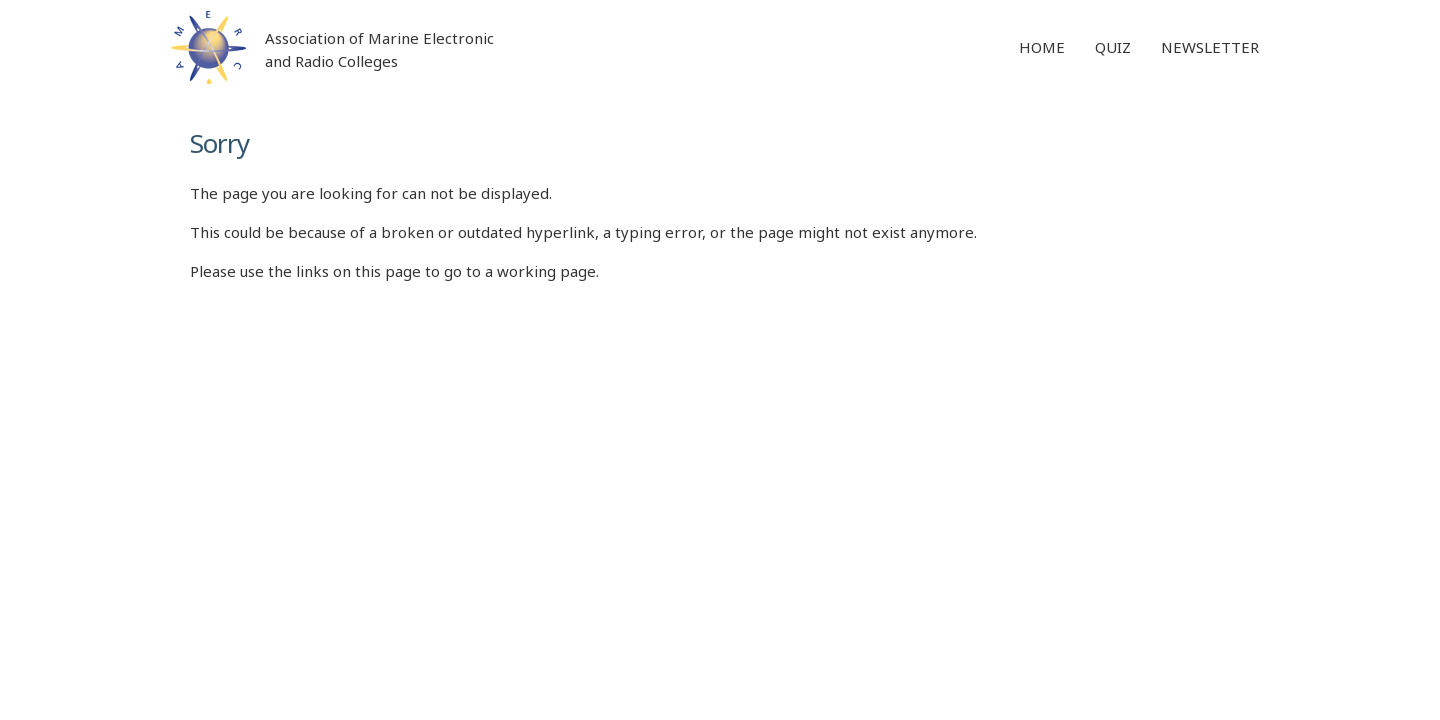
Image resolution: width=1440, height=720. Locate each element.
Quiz (1113, 47)
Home (1042, 47)
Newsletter (1210, 47)
